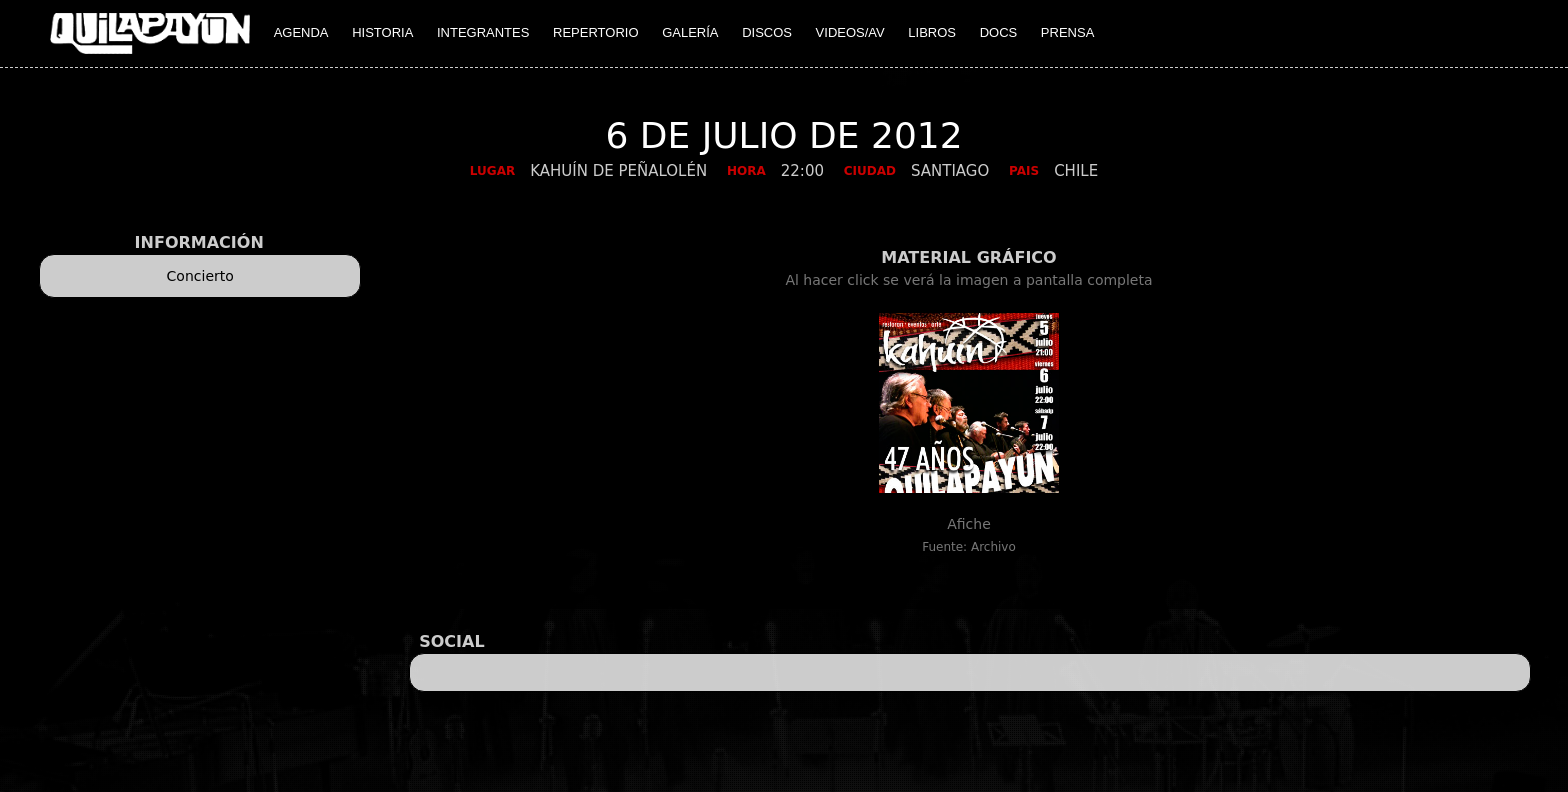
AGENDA (301, 32)
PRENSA (1067, 32)
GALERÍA (690, 32)
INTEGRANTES (483, 32)
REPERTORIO (595, 32)
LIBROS (932, 32)
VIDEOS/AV (850, 32)
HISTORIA (382, 32)
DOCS (999, 32)
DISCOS (767, 32)
